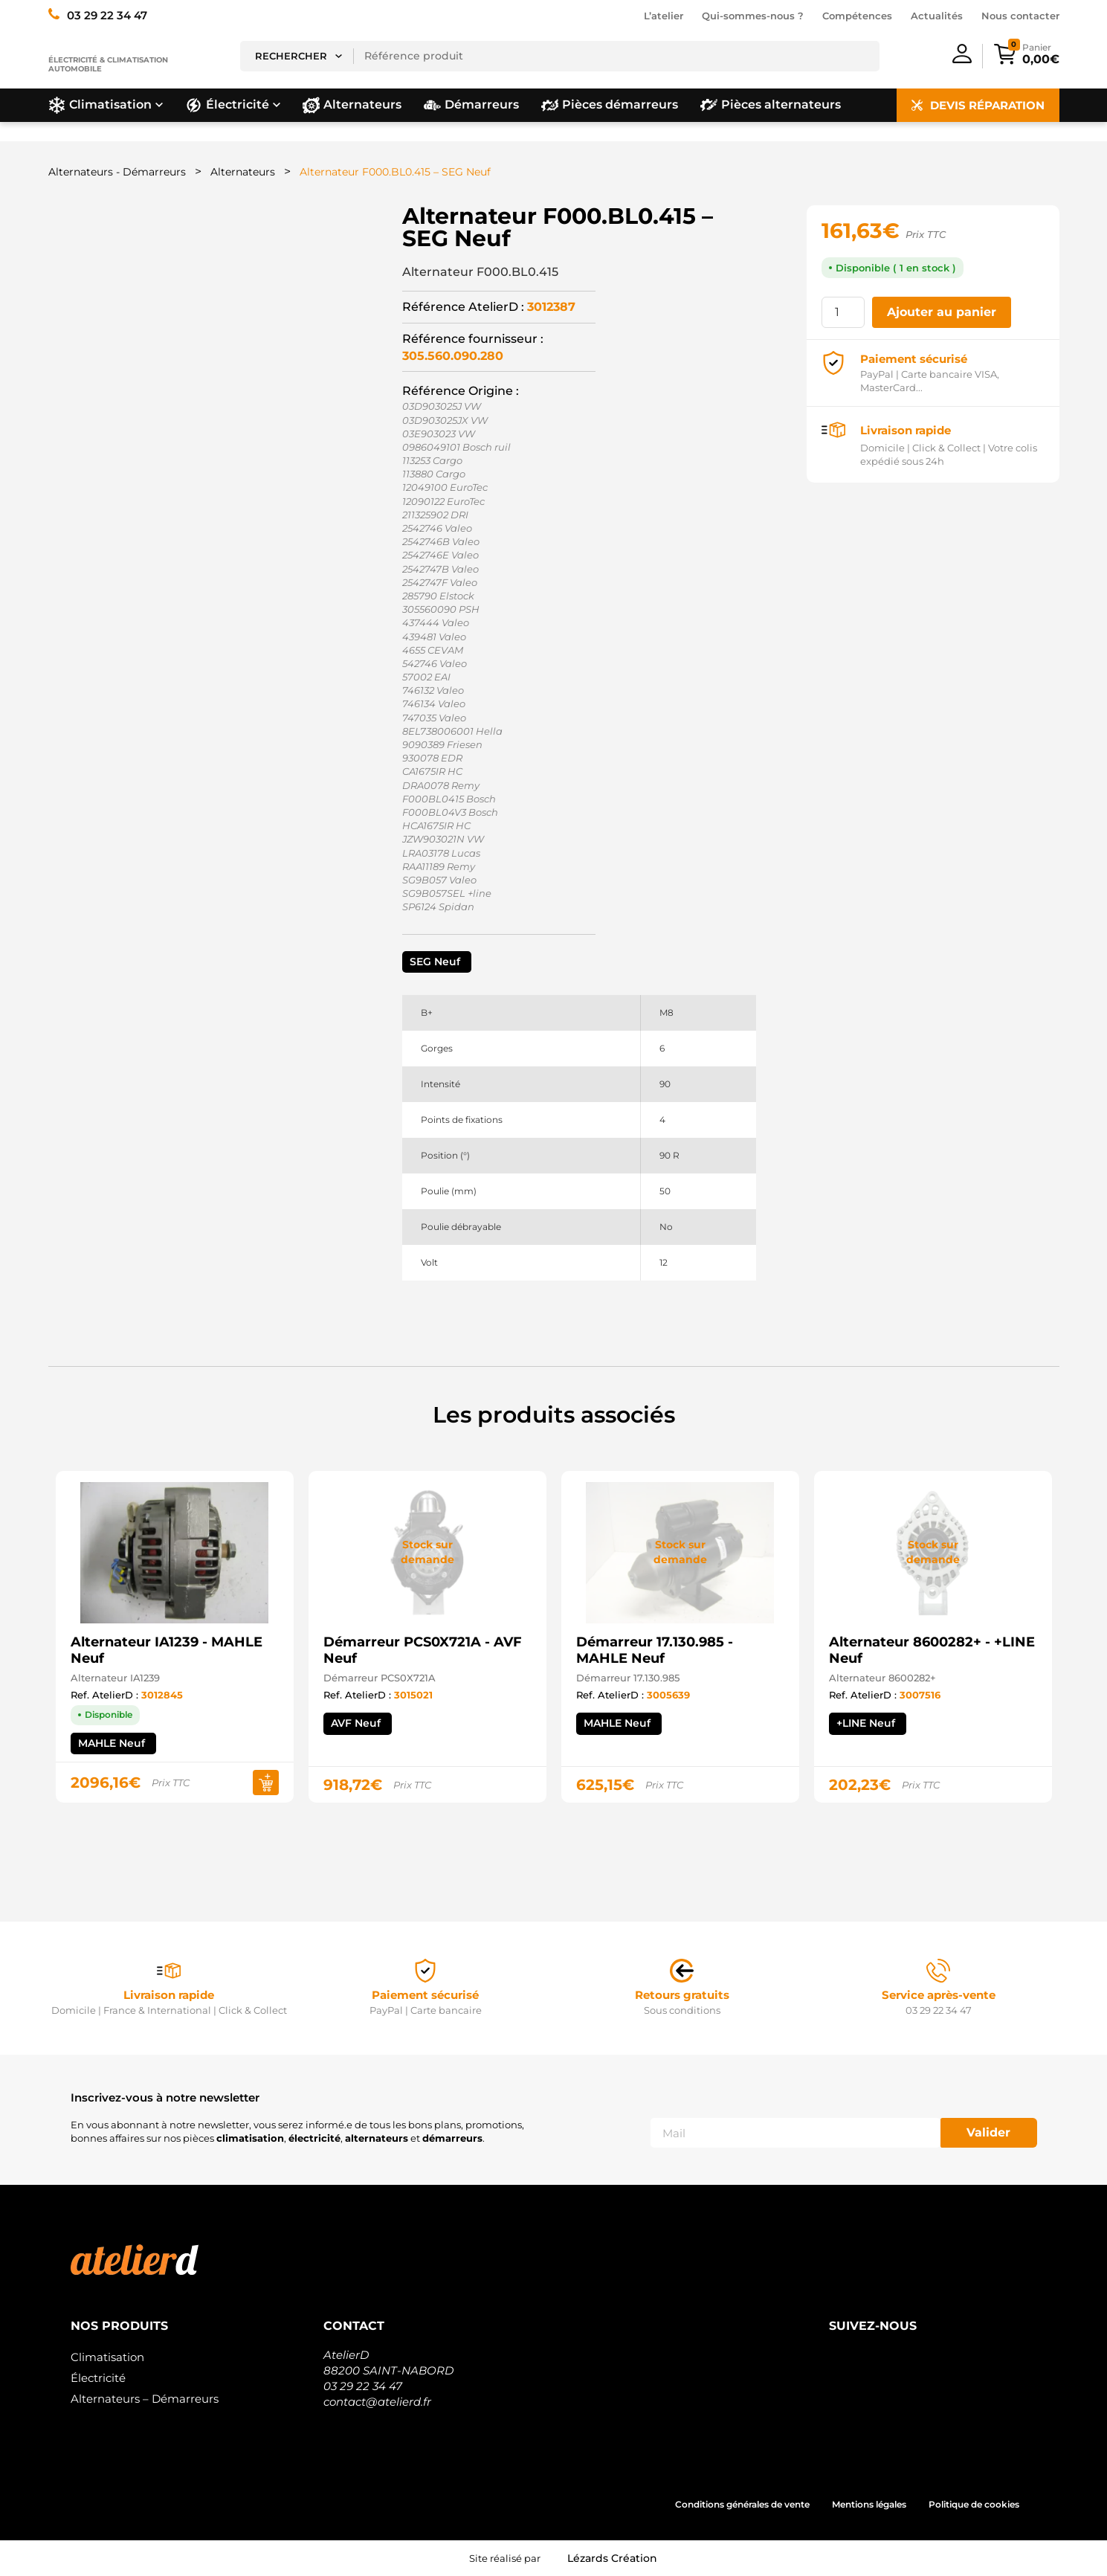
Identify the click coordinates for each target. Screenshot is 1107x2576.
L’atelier (663, 16)
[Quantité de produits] (843, 312)
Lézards (612, 2558)
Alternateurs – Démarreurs (145, 2399)
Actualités (937, 16)
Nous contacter (1020, 16)
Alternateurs (242, 171)
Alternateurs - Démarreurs (117, 171)
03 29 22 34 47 (362, 2386)
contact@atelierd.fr (377, 2402)
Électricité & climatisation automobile (108, 64)
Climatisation (107, 2357)
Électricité (98, 2378)
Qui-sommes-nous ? (753, 16)
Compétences (857, 16)
